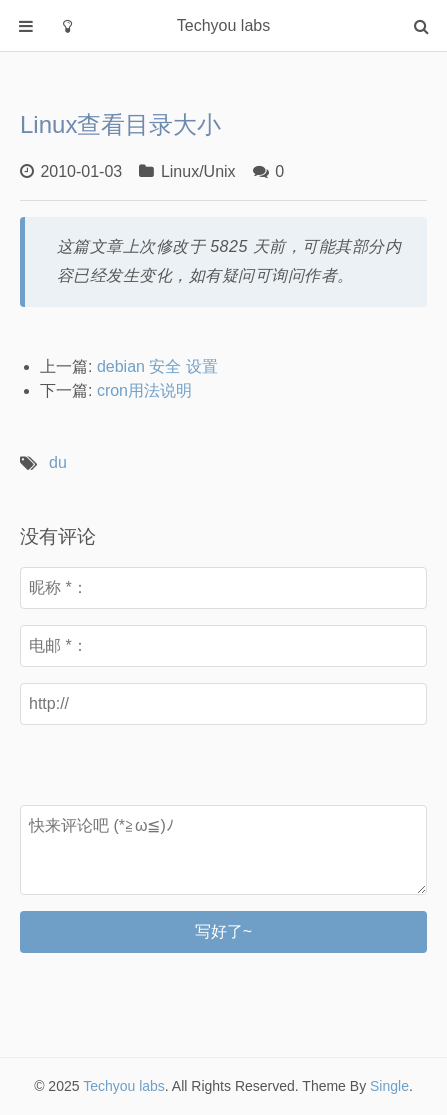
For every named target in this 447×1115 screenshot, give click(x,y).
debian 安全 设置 (157, 366)
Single (389, 1086)
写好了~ (223, 931)
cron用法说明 (144, 390)
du (58, 462)
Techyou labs (124, 1086)
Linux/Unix (198, 171)
